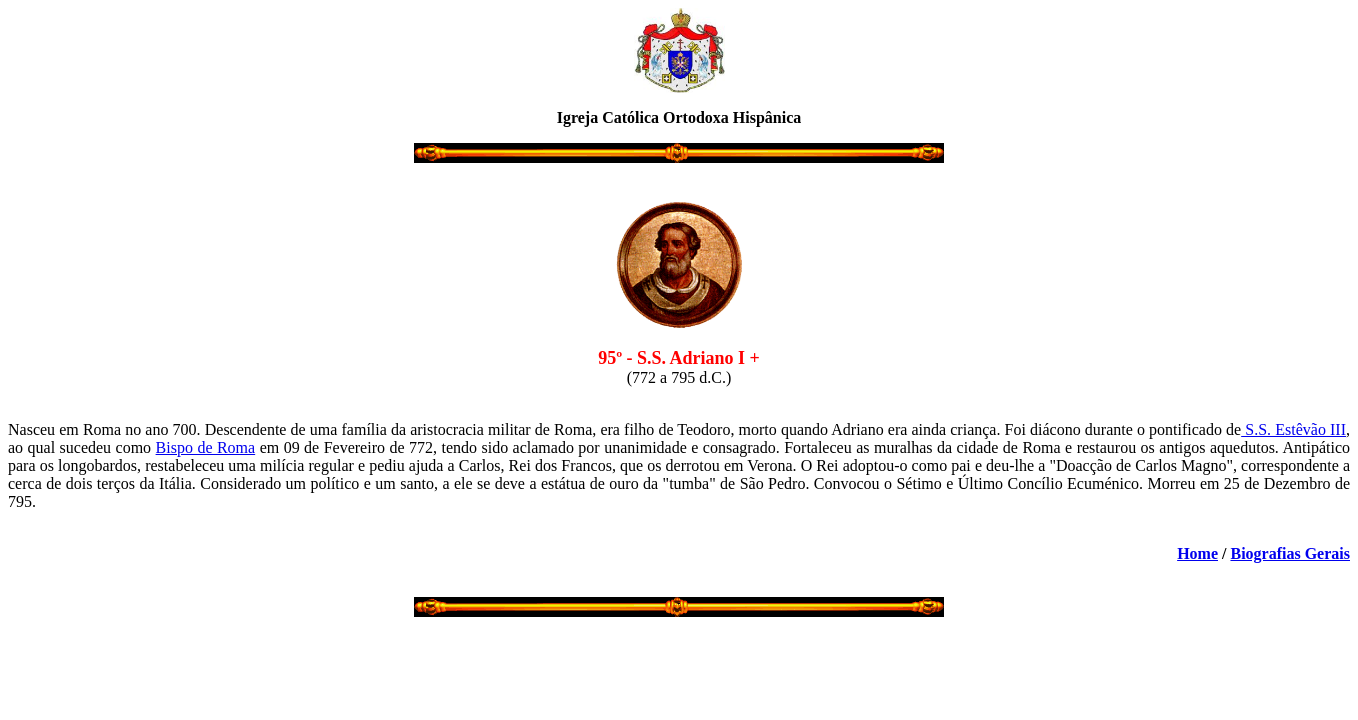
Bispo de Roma (206, 447)
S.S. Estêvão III (1293, 429)
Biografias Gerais (1290, 553)
